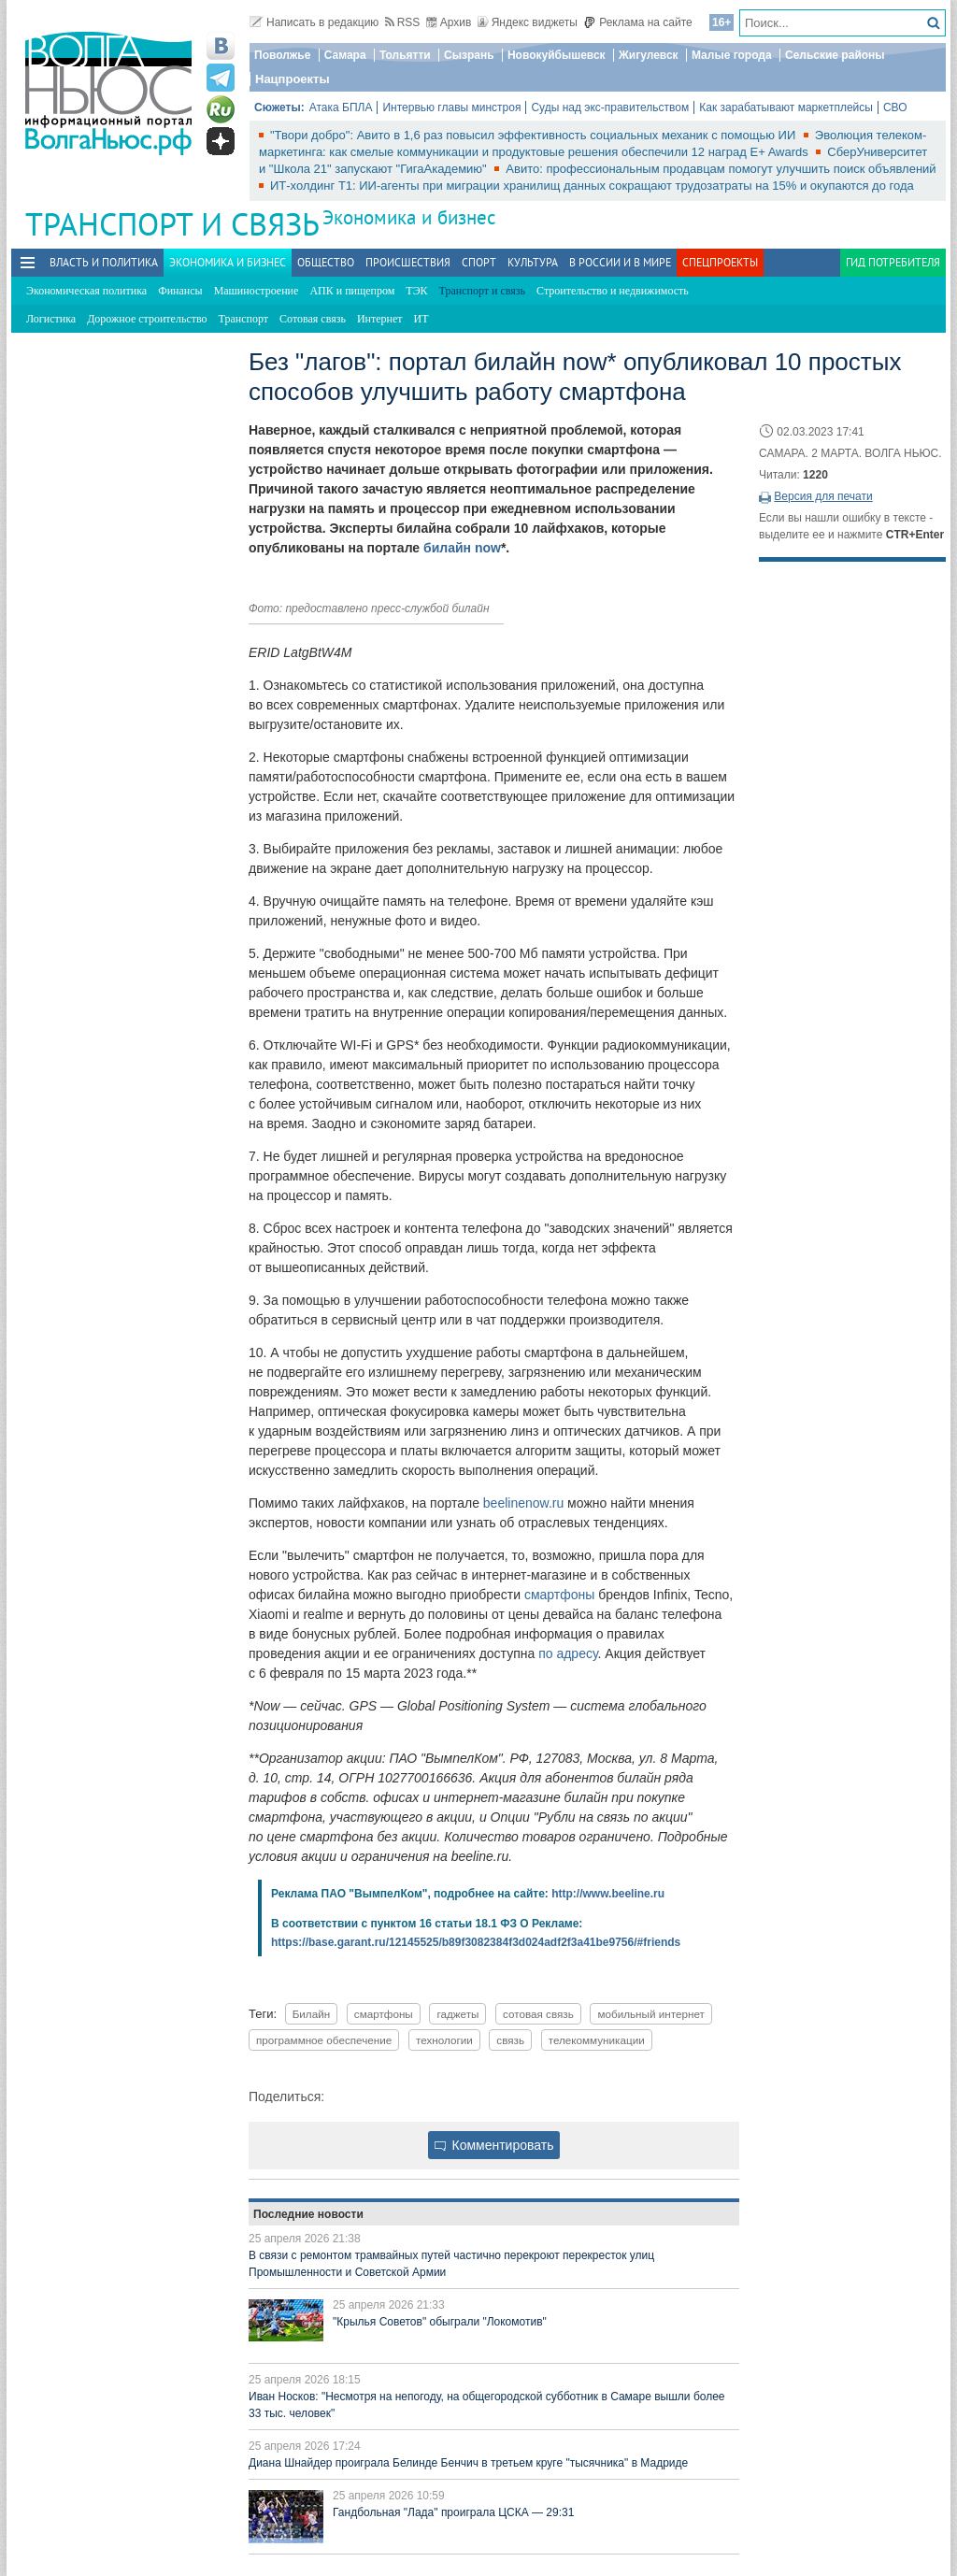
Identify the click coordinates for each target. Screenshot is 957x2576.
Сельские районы (835, 55)
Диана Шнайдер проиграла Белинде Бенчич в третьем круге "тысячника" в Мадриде (468, 2462)
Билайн (312, 2014)
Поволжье (282, 55)
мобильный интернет (650, 2014)
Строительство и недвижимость (612, 290)
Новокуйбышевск (556, 55)
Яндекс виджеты (528, 22)
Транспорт (243, 318)
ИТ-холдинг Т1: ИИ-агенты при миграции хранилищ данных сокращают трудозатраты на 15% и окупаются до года (592, 186)
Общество (325, 262)
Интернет (380, 318)
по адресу (567, 1653)
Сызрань (469, 55)
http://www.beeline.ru (607, 1893)
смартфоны (559, 1594)
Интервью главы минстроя (451, 107)
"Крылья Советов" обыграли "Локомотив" (440, 2321)
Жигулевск (648, 55)
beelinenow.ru (523, 1503)
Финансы (180, 290)
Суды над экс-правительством (610, 107)
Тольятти (405, 55)
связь (510, 2040)
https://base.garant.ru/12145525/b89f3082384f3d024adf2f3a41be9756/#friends (475, 1942)
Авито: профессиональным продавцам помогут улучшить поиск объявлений (721, 169)
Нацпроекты (292, 79)
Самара (345, 55)
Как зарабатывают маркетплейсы (786, 107)
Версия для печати (823, 496)
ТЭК (416, 290)
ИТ (421, 318)
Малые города (732, 55)
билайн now (462, 547)
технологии (444, 2040)
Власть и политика (104, 262)
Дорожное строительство (147, 318)
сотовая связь (538, 2014)
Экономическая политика (86, 290)
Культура (532, 262)
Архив (449, 22)
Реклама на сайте (638, 22)
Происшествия (407, 262)
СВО (895, 107)
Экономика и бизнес (408, 217)
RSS (403, 22)
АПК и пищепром (351, 290)
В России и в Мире (620, 262)
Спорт (479, 262)
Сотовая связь (312, 318)
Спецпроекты (720, 262)
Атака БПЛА (341, 107)
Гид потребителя (893, 262)
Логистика (51, 318)
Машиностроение (256, 290)
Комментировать (494, 2145)
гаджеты (457, 2014)
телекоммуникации (597, 2040)
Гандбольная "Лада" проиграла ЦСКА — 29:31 (453, 2512)
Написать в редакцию (314, 22)
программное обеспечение (324, 2040)
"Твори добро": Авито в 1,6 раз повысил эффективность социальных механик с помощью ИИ (534, 135)
